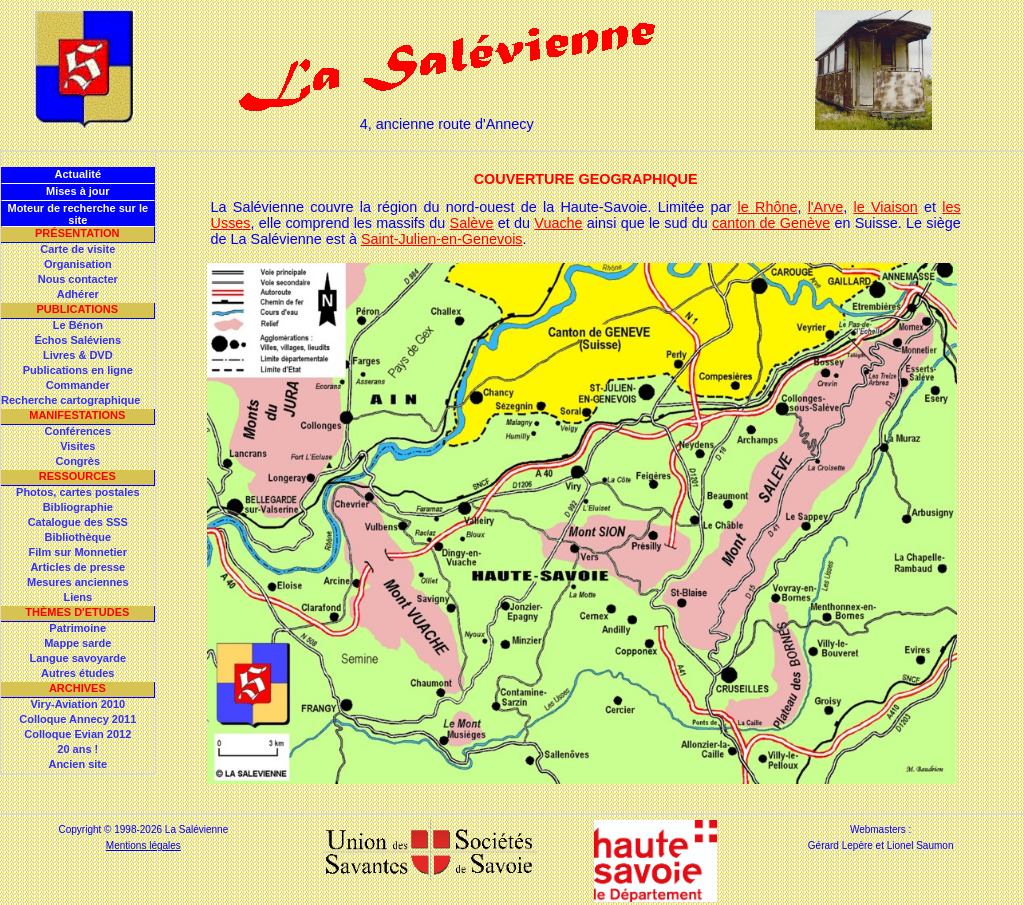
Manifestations (77, 415)
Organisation (78, 264)
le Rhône (768, 207)
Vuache (558, 223)
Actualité (78, 174)
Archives (77, 688)
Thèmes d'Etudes (77, 612)
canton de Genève (771, 223)
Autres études (77, 673)
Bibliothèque (77, 537)
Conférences (77, 431)
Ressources (77, 476)
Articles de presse (77, 567)
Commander (78, 385)
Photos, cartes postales (78, 492)
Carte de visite (77, 249)
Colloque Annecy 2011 (77, 719)
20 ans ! (77, 749)
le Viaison (885, 207)
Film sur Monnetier (78, 552)
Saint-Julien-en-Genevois (442, 239)
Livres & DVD (78, 355)
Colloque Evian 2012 (77, 734)
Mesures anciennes (78, 582)
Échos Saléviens (77, 340)
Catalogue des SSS (78, 522)
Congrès (77, 461)
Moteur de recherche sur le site (77, 214)
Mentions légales (143, 845)
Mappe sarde (77, 643)
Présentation (77, 233)
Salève (472, 223)
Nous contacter (78, 279)
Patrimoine (77, 628)
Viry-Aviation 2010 (77, 704)
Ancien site (77, 764)
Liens (77, 597)
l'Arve (826, 207)
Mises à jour (78, 191)
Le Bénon (78, 325)
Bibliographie (78, 507)
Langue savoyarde (78, 658)
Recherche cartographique (70, 400)
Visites (77, 446)
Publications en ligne (78, 370)
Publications (77, 309)
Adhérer (78, 294)
